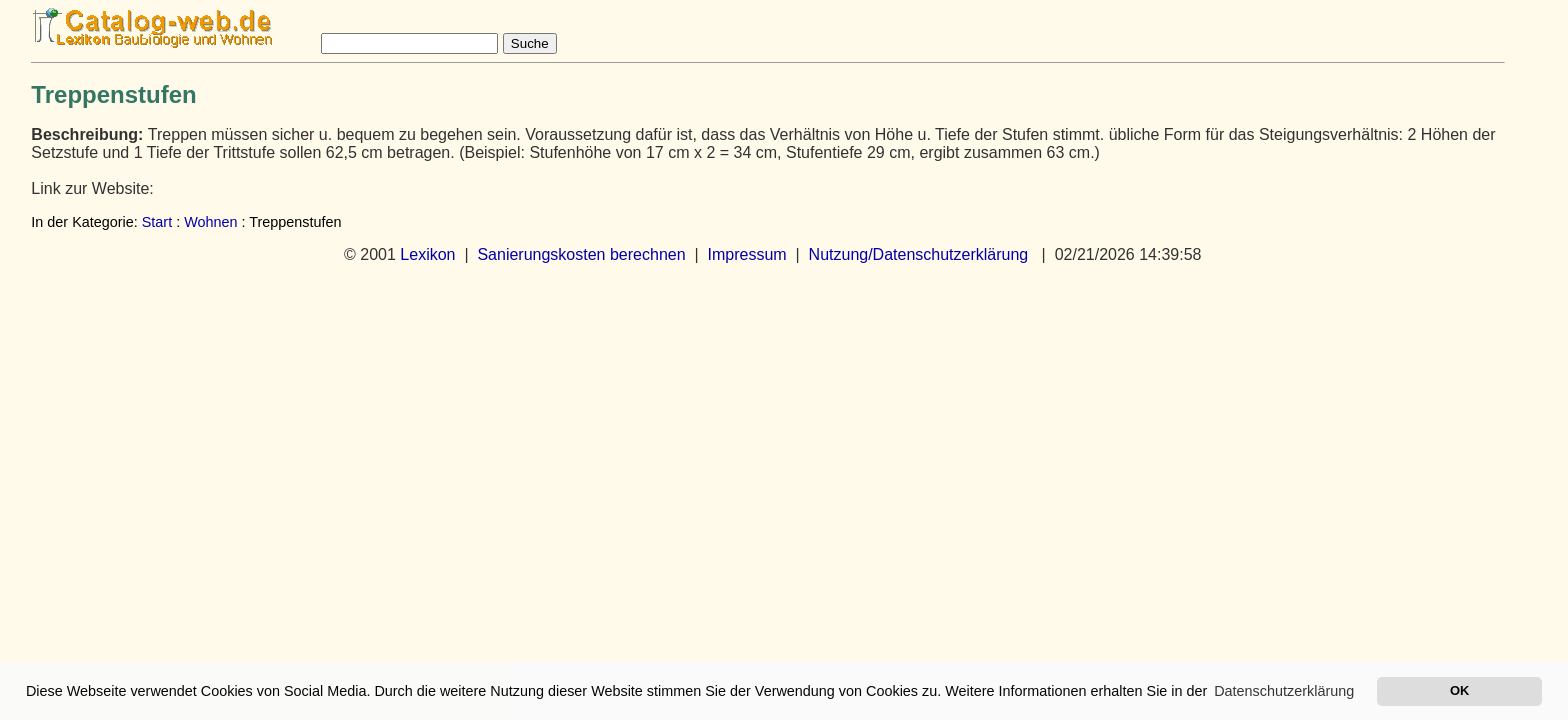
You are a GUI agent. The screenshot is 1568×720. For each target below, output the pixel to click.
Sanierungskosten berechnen (581, 254)
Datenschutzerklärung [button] (1284, 691)
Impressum (747, 254)
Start (157, 222)
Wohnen (210, 222)
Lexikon (427, 254)
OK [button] (1459, 690)
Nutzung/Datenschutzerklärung (919, 254)
